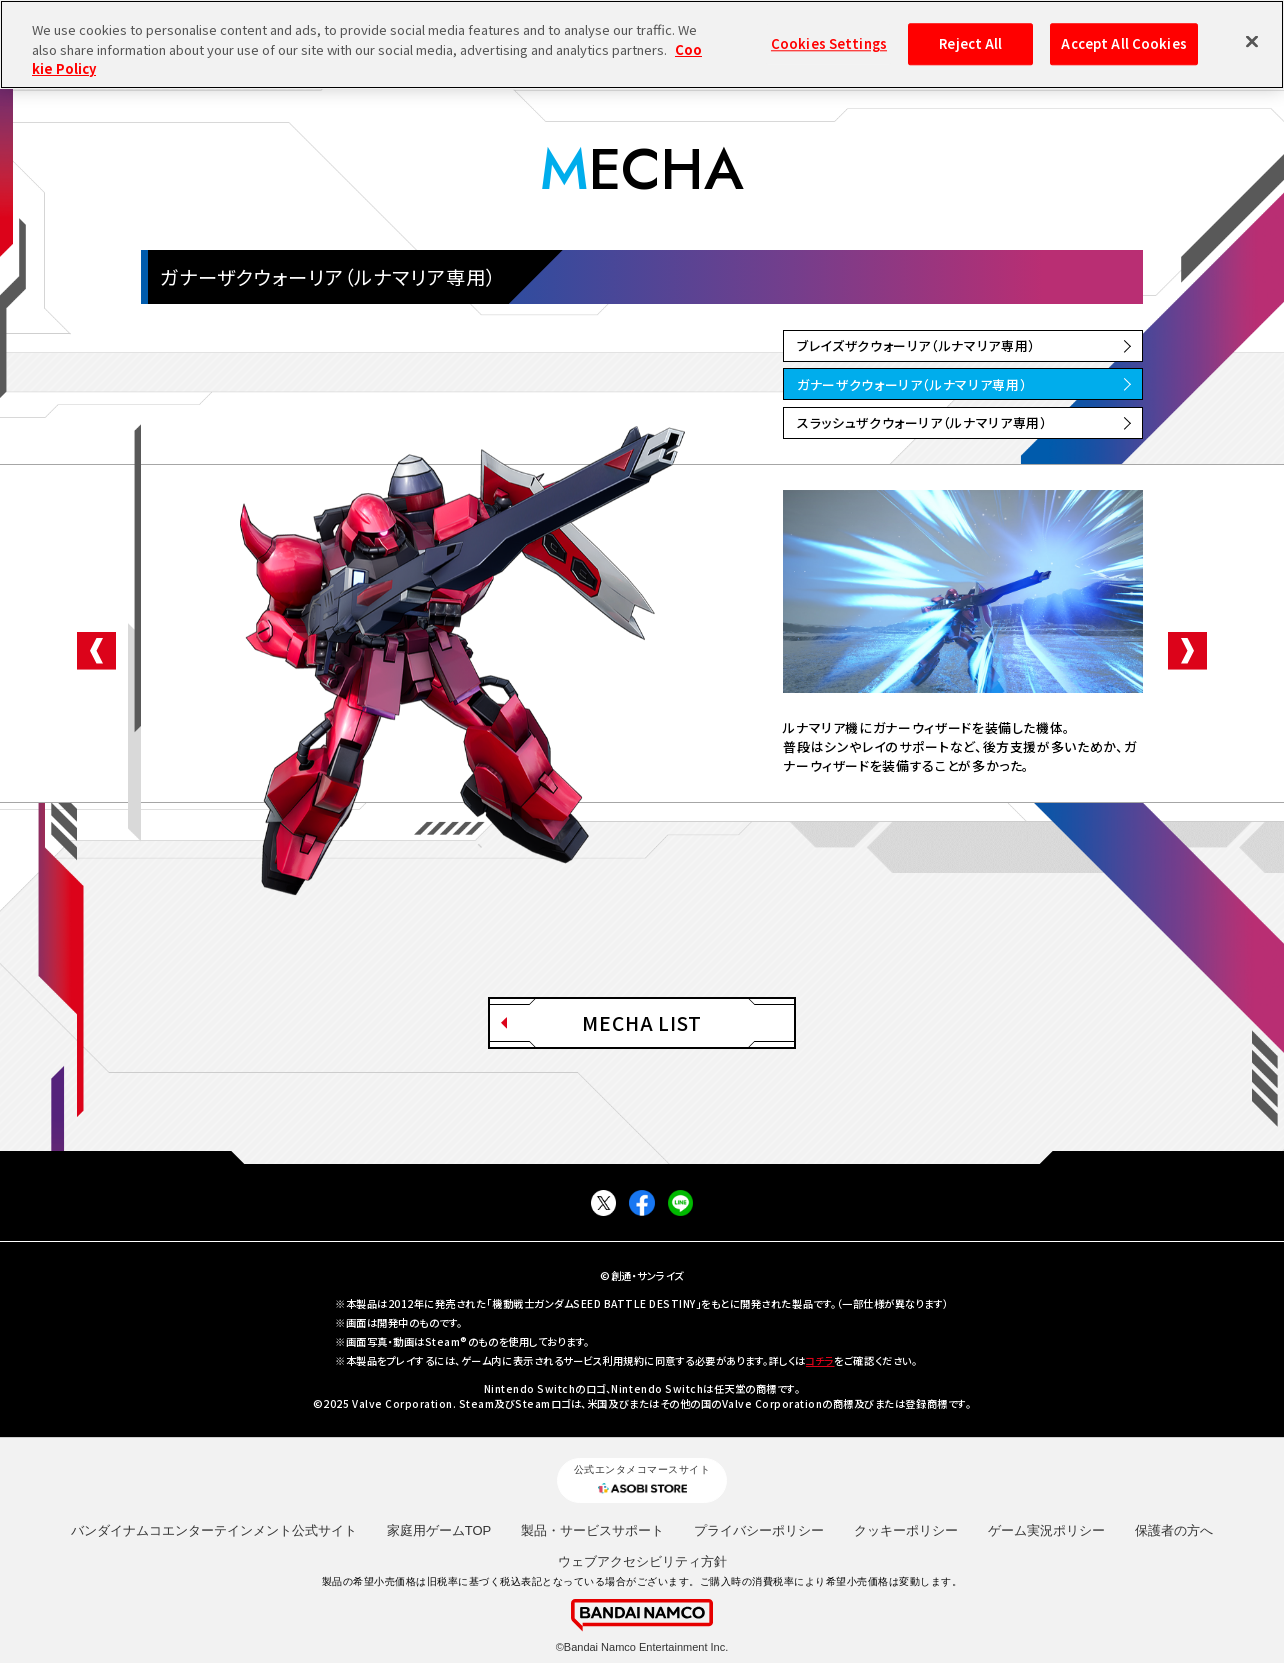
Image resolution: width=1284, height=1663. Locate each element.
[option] (963, 591)
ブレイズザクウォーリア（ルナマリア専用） (916, 345)
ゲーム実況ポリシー (1046, 1530)
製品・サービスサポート (592, 1530)
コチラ (820, 1360)
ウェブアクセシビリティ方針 (642, 1561)
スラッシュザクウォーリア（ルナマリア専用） (922, 422)
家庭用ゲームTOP (439, 1530)
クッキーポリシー (906, 1530)
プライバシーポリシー (759, 1530)
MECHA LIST (642, 1023)
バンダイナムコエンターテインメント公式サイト (214, 1530)
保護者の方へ (1174, 1530)
